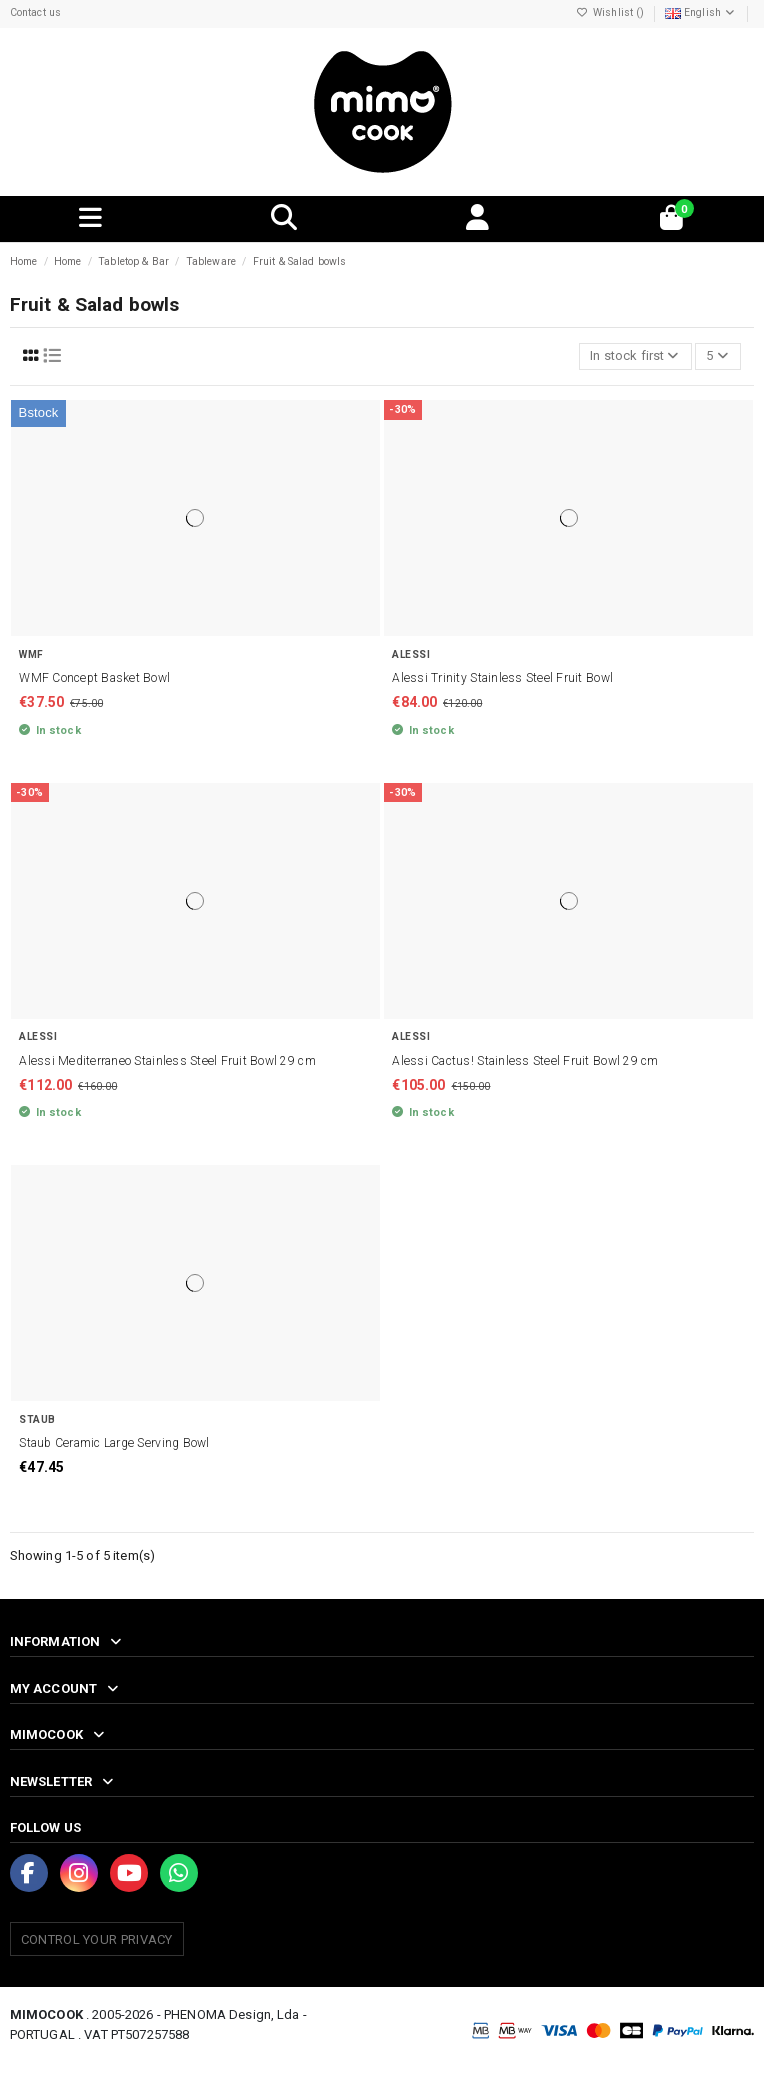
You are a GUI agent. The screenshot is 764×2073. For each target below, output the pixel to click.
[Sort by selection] (635, 356)
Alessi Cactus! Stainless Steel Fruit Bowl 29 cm (525, 1061)
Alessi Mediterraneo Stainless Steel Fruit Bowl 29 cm (167, 1061)
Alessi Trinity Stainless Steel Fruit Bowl (502, 678)
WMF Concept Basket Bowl (94, 678)
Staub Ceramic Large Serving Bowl (114, 1443)
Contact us (35, 12)
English (701, 12)
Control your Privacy (97, 1939)
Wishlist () (612, 12)
